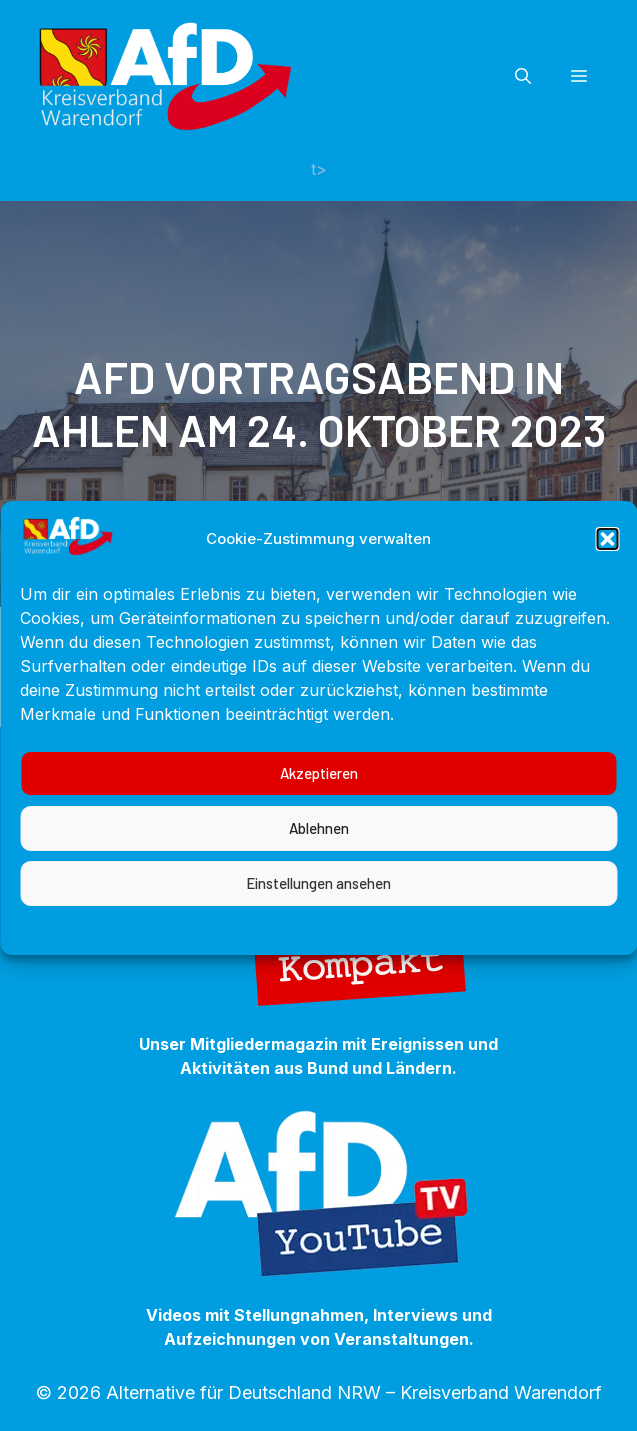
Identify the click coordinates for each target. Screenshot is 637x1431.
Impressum (476, 958)
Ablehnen (319, 859)
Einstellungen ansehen (318, 914)
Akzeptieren (319, 804)
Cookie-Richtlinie (181, 958)
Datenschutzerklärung (339, 958)
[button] (607, 569)
